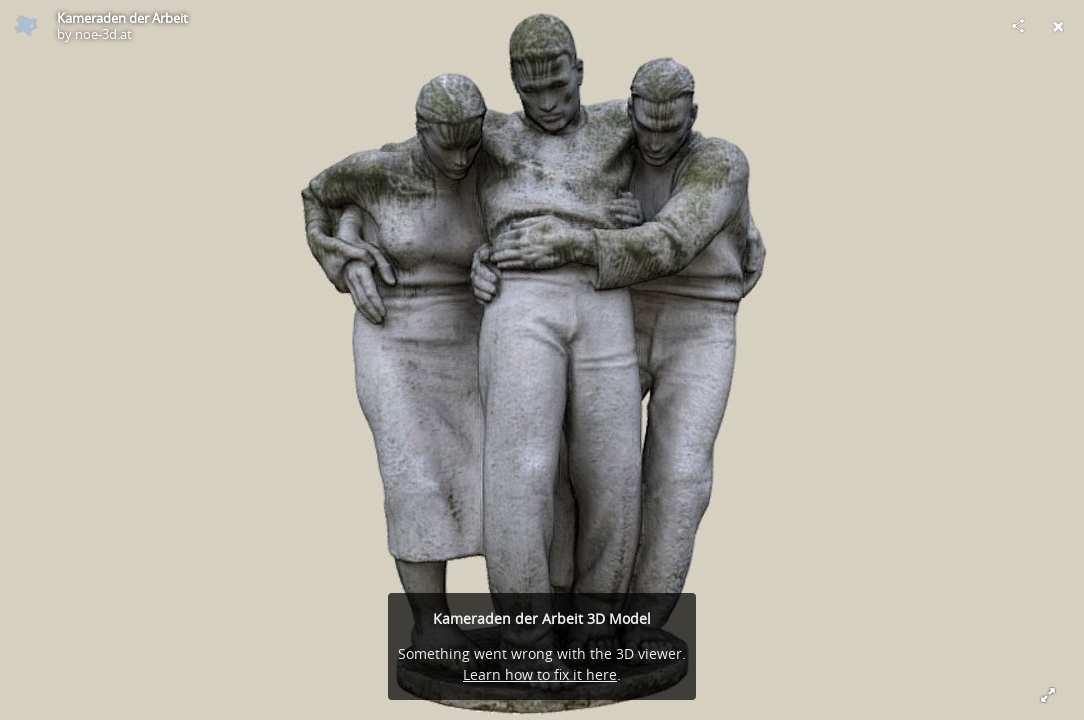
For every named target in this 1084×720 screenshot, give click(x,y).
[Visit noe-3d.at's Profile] (26, 26)
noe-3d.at (103, 34)
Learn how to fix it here (540, 674)
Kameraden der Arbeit (122, 18)
